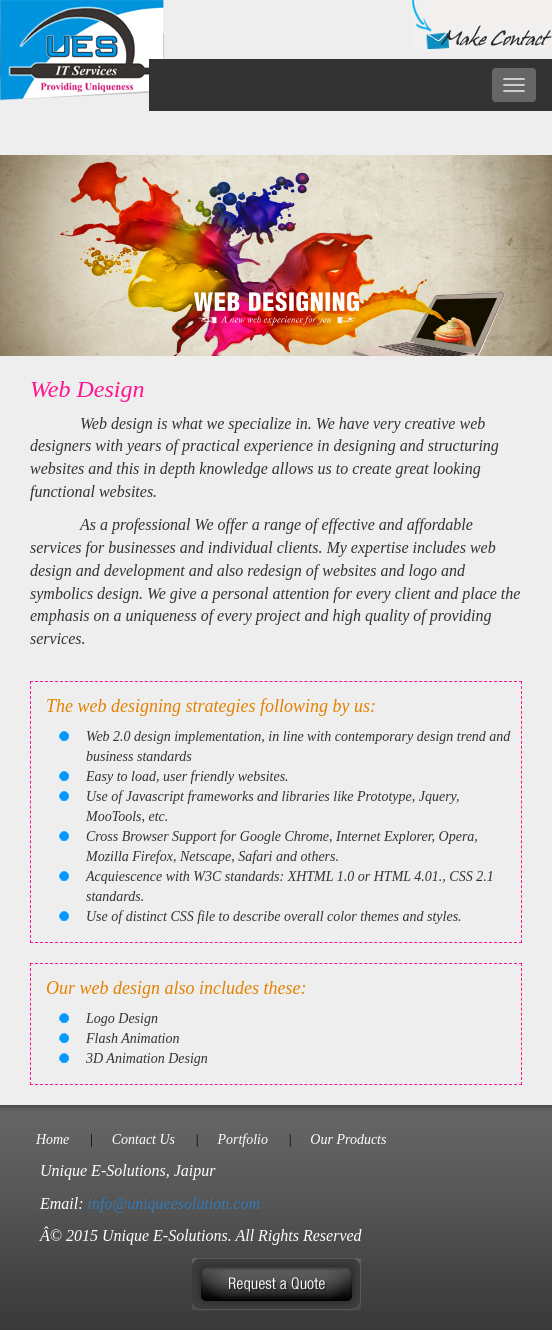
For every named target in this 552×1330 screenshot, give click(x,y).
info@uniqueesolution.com (174, 1203)
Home (52, 1139)
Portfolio (242, 1139)
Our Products (348, 1139)
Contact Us (143, 1139)
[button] (276, 1282)
